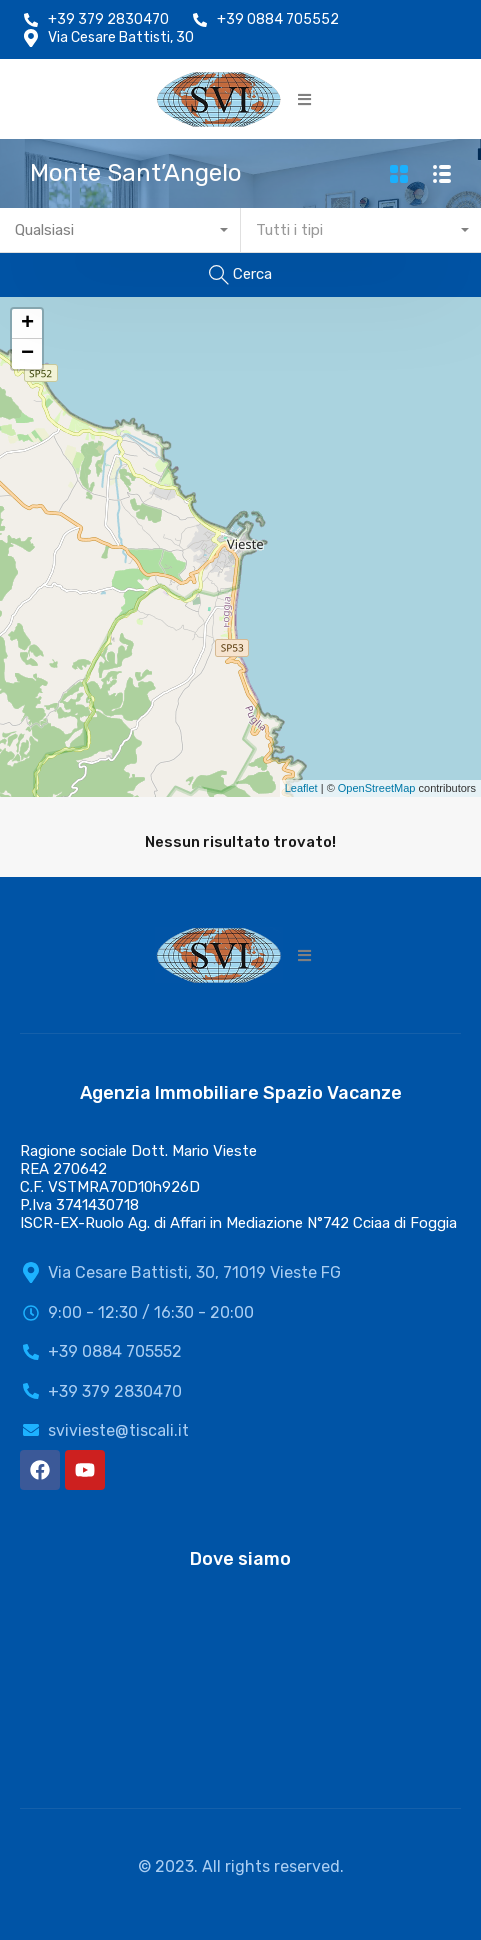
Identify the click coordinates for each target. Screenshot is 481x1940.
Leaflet (301, 788)
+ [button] (27, 324)
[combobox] (120, 230)
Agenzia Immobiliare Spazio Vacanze (241, 1093)
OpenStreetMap (377, 788)
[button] (304, 99)
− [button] (27, 354)
